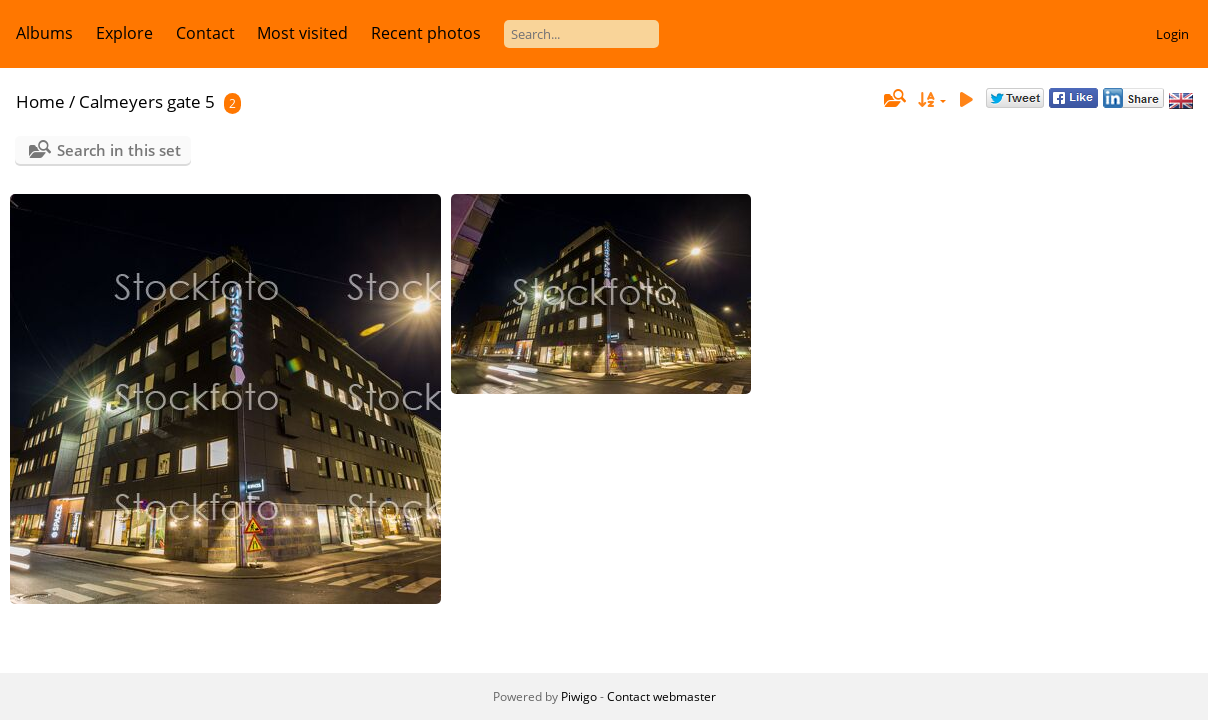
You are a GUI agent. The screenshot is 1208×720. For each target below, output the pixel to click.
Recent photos (426, 33)
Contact (205, 33)
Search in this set (119, 150)
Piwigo (579, 696)
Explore (124, 33)
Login (1172, 34)
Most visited (302, 33)
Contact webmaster (661, 696)
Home (40, 101)
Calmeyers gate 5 (147, 101)
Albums (44, 33)
